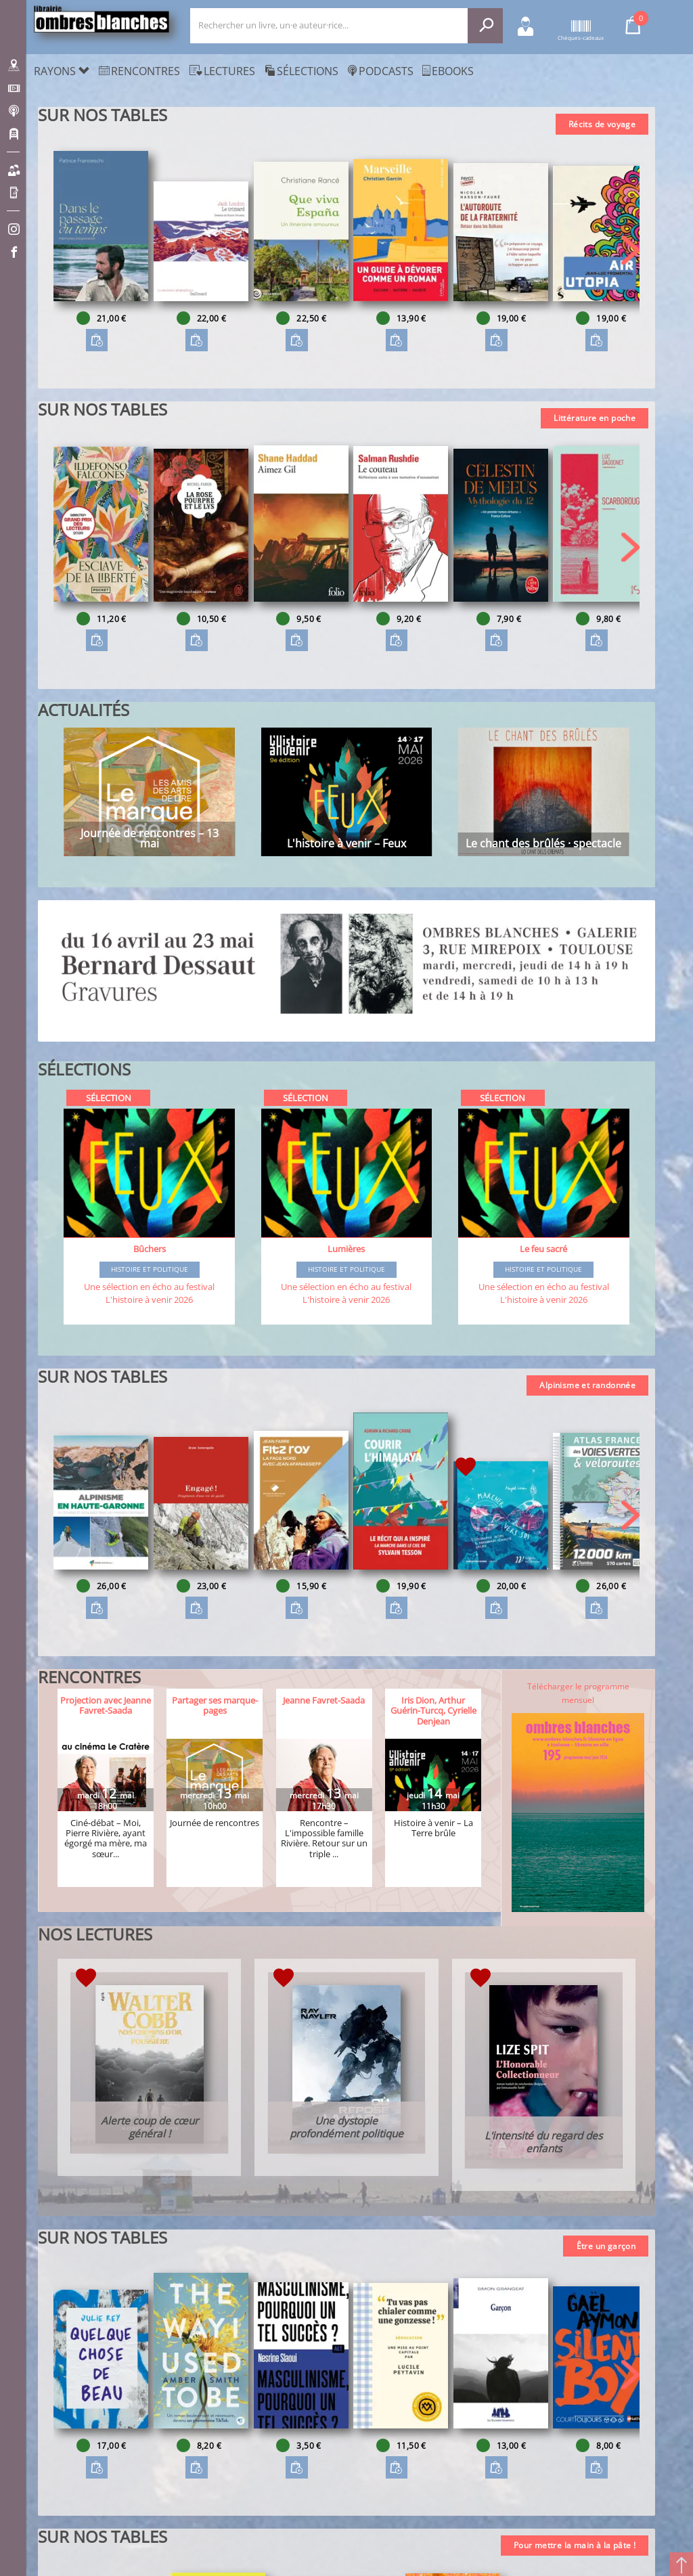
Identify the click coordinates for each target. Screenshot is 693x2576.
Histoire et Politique (149, 1269)
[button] (630, 250)
